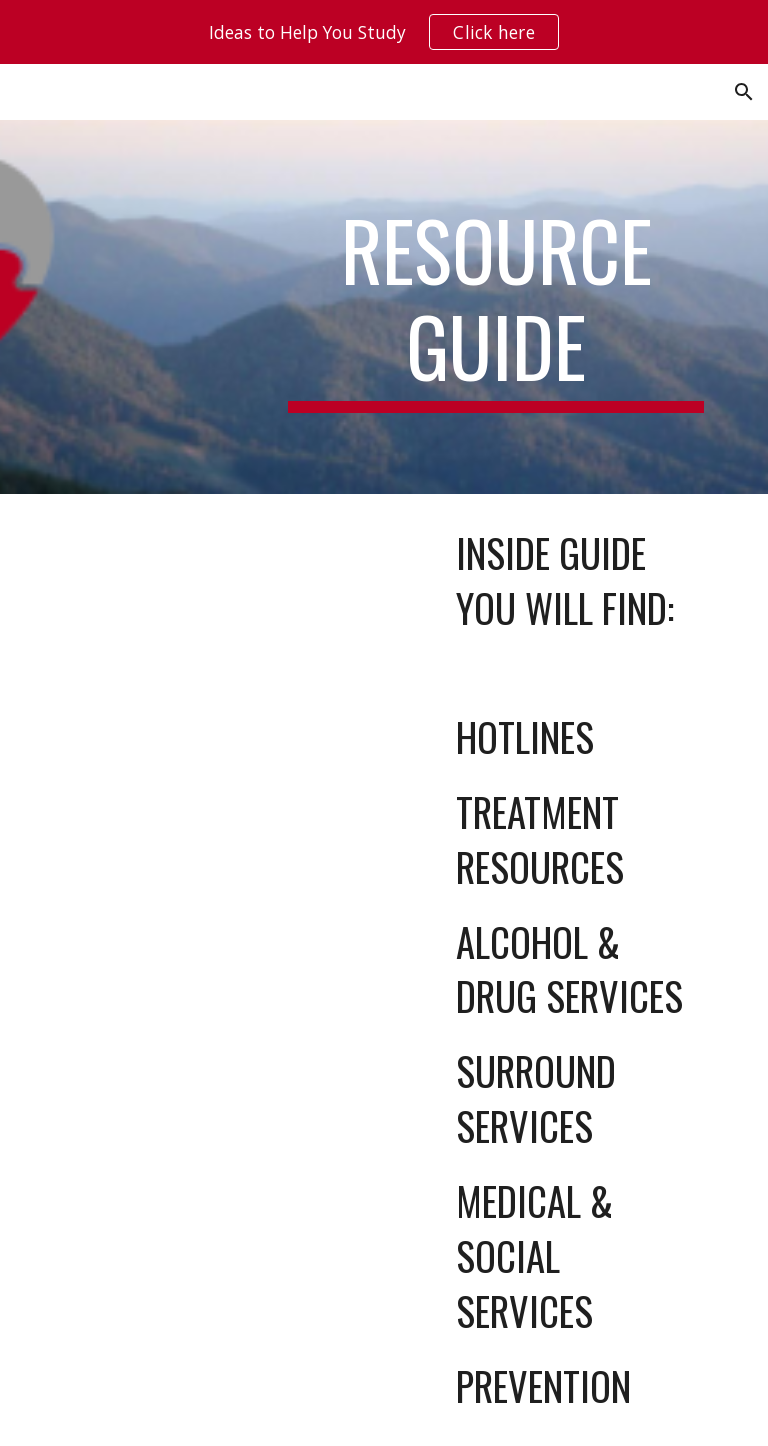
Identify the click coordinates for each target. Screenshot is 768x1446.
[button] (744, 92)
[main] (495, 307)
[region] (384, 32)
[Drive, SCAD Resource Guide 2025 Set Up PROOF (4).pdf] (215, 749)
